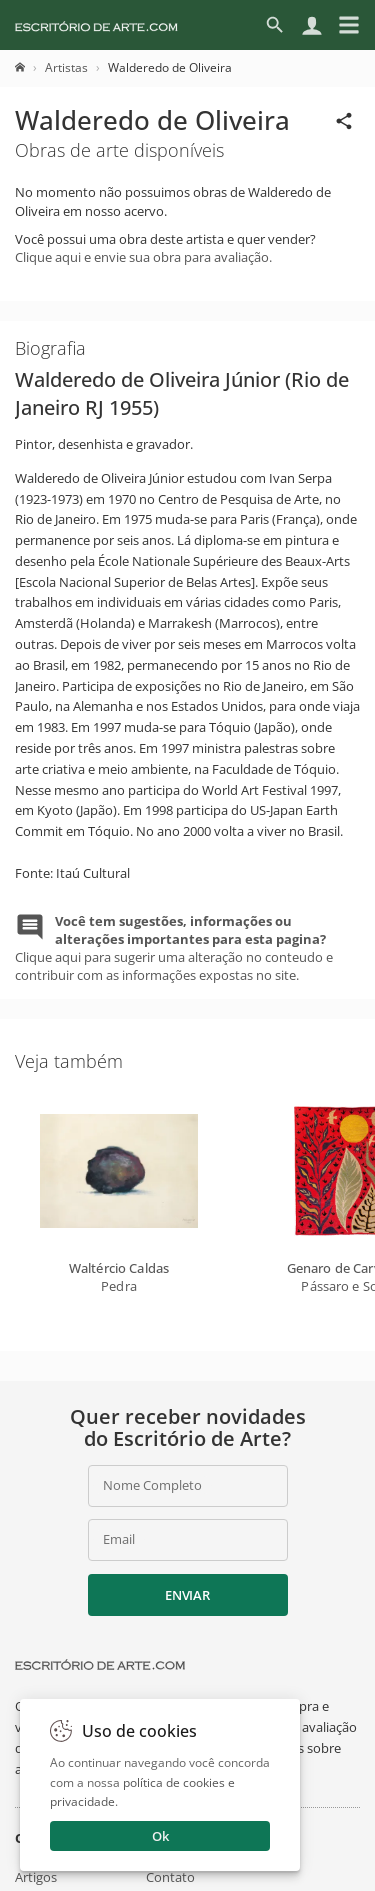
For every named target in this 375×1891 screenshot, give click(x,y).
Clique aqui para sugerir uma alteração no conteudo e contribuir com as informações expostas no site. (174, 948)
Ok (160, 1836)
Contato (170, 1877)
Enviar (187, 1595)
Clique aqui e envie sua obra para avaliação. (143, 257)
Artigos (36, 1877)
